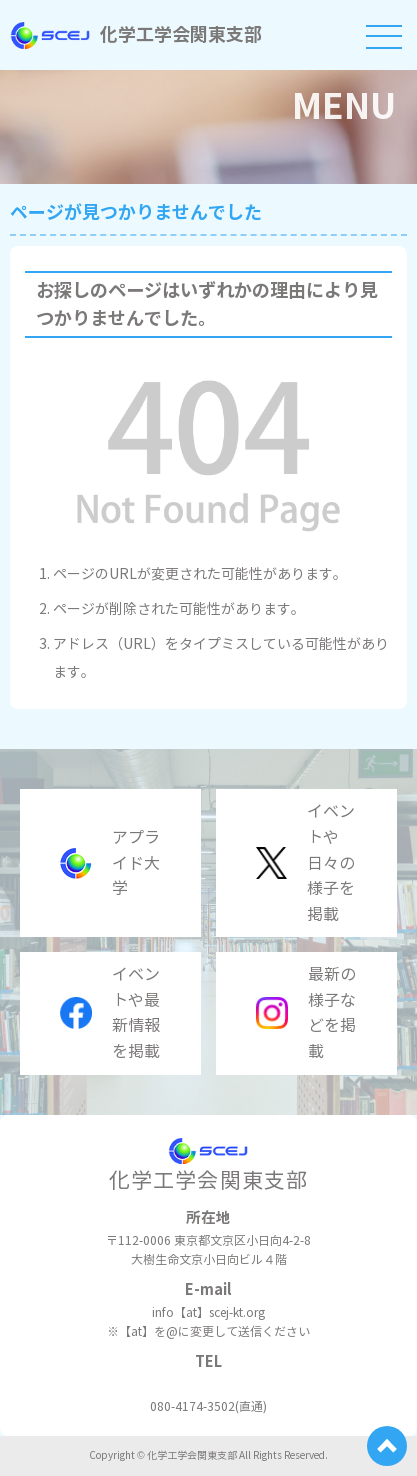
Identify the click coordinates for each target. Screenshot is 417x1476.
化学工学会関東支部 (136, 34)
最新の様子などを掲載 (306, 1013)
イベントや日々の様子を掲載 (305, 862)
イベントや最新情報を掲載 (110, 1013)
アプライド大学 (110, 863)
